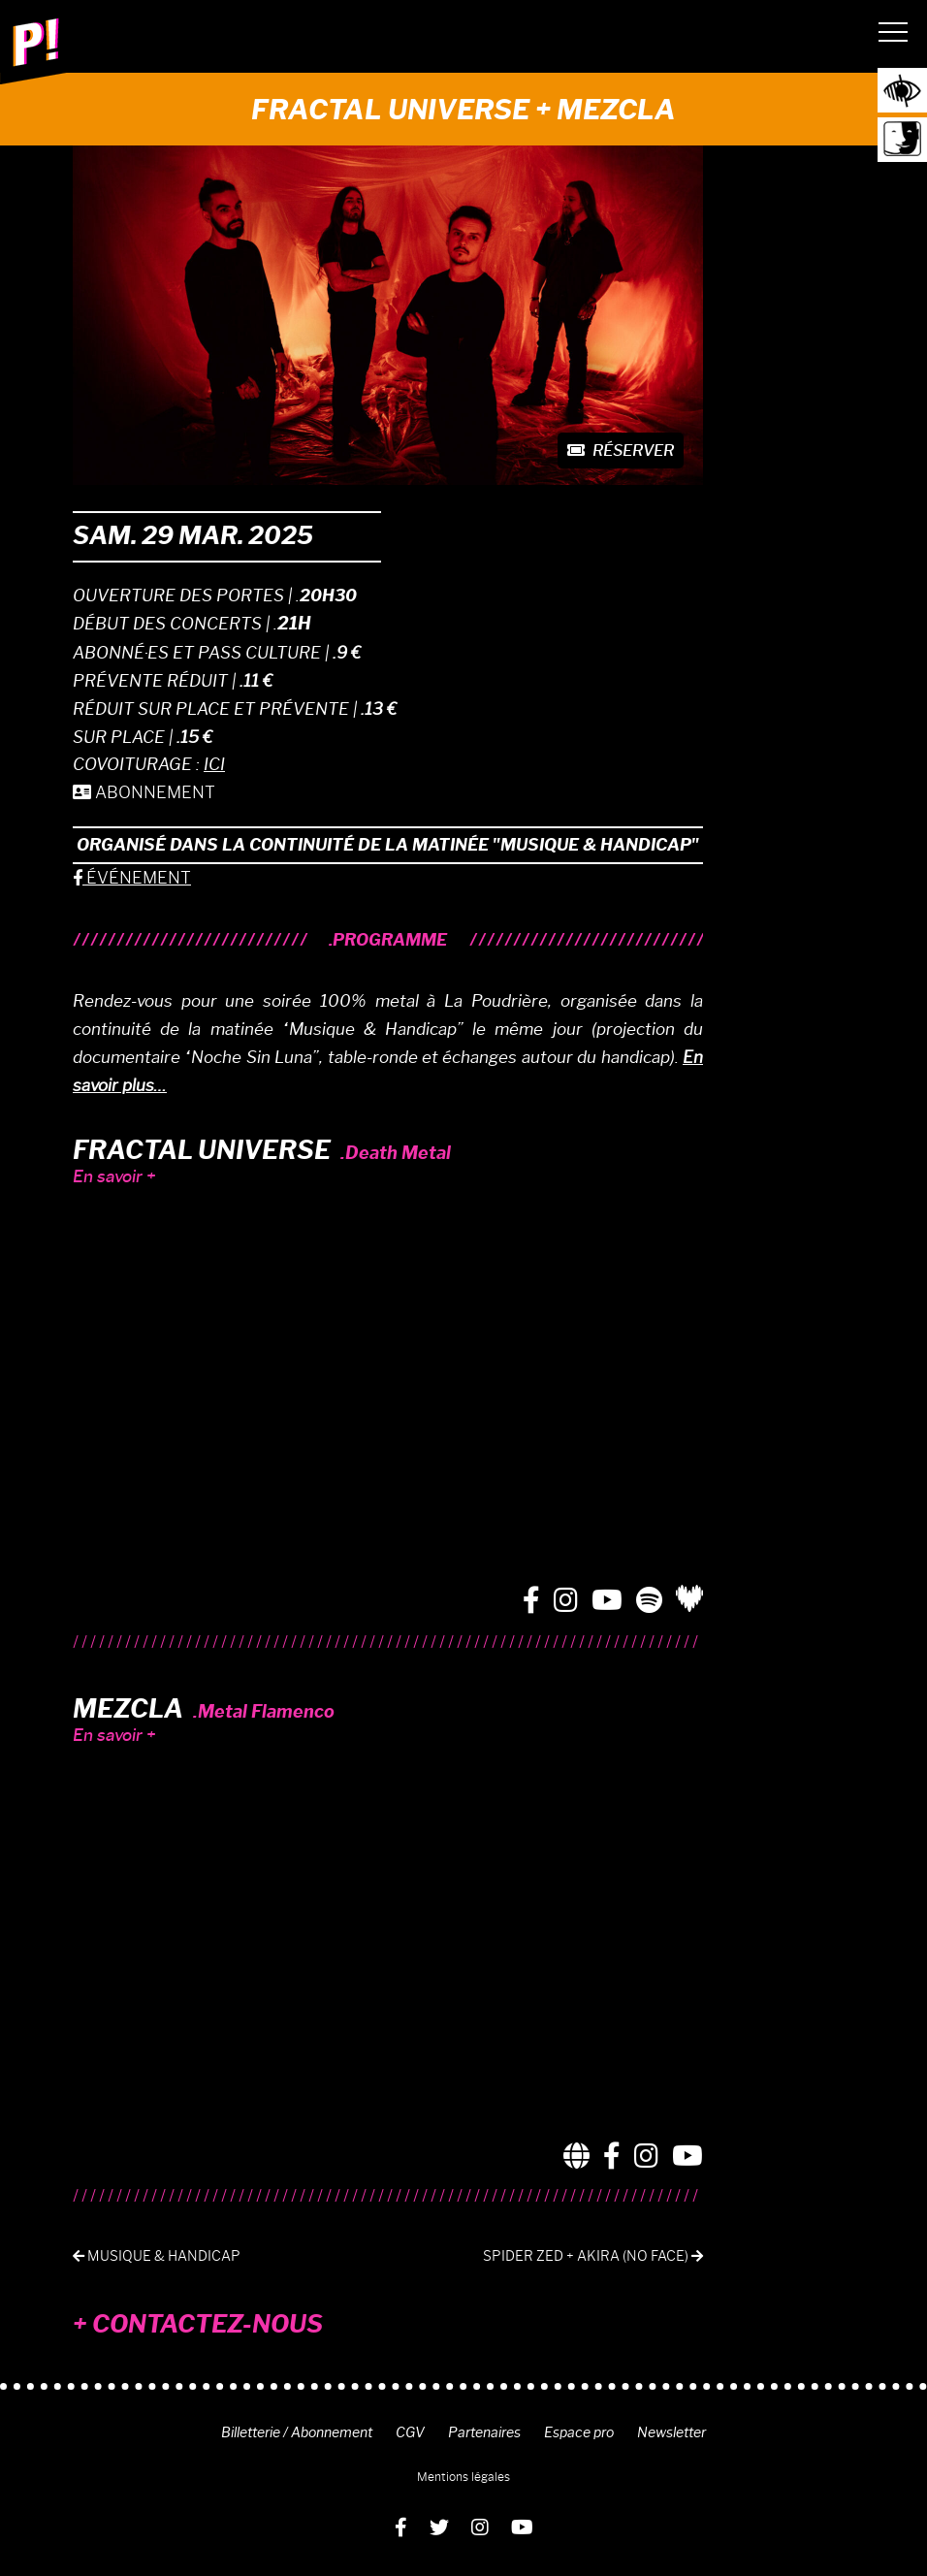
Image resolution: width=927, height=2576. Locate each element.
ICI (214, 764)
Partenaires (484, 2432)
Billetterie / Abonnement (296, 2432)
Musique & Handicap (156, 2256)
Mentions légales (463, 2476)
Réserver (620, 450)
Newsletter (671, 2432)
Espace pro (579, 2432)
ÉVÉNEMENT (132, 877)
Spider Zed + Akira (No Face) (593, 2256)
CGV (410, 2432)
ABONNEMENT (144, 792)
